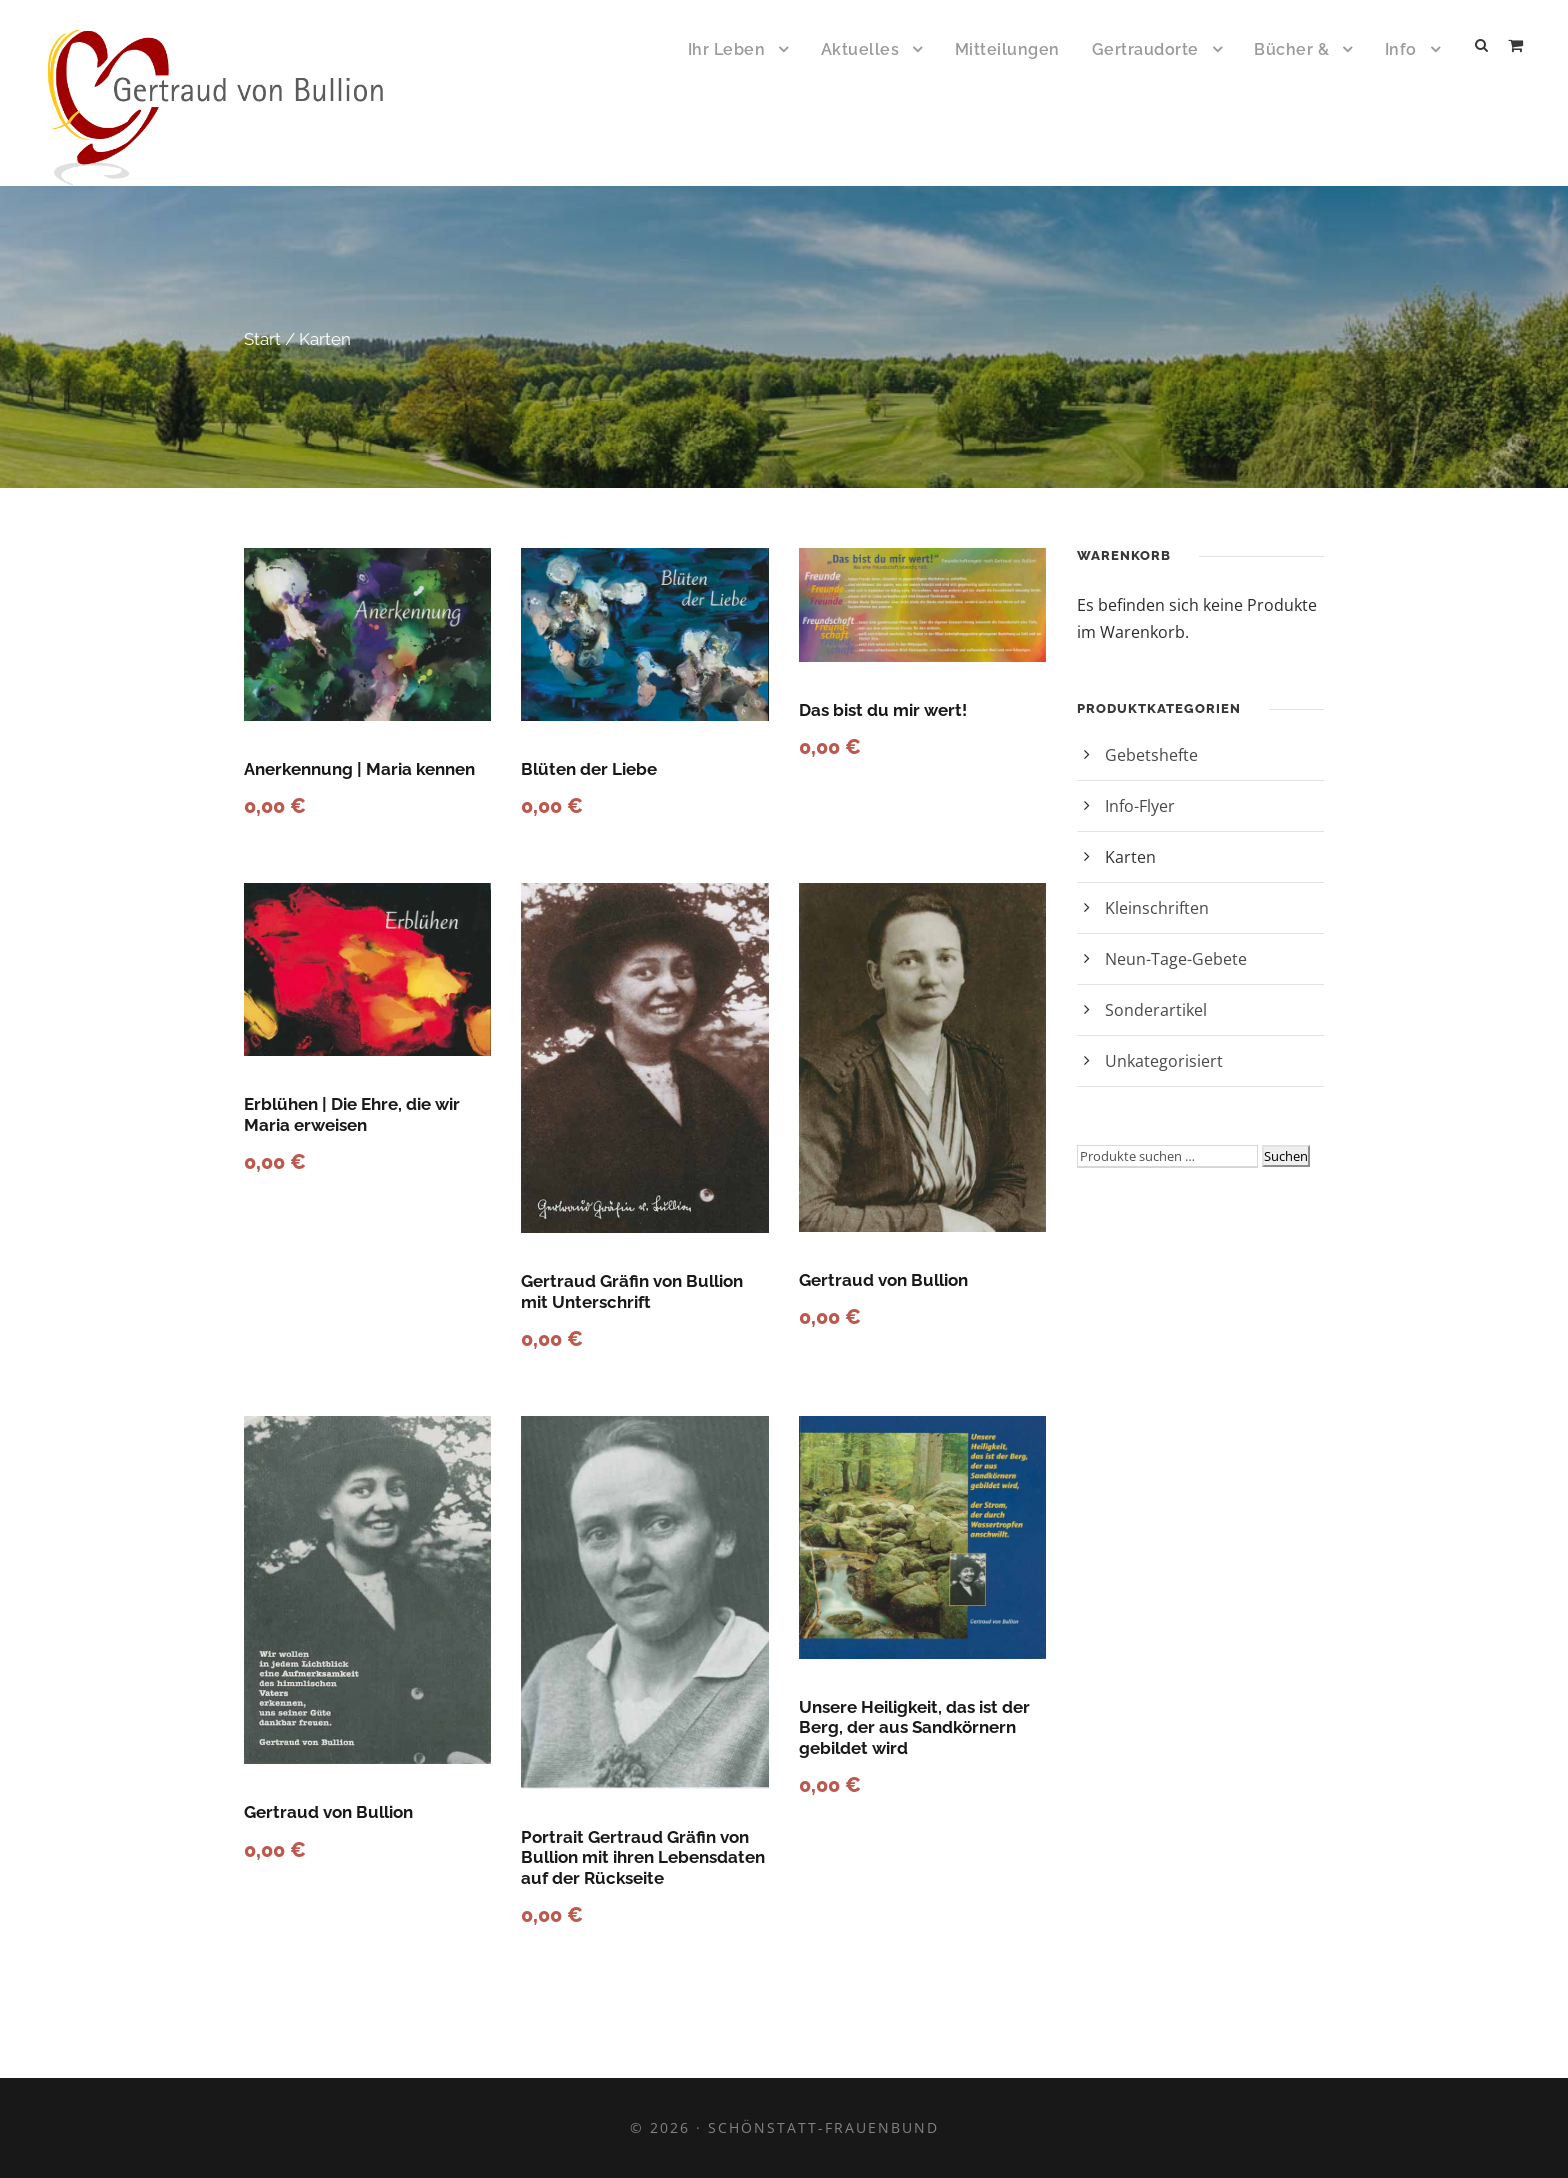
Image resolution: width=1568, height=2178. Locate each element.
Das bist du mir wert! (883, 710)
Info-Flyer (1140, 806)
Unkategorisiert (1164, 1061)
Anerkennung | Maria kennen (359, 769)
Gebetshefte (1151, 755)
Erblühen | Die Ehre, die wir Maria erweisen (352, 1114)
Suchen (1286, 1156)
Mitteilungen (1007, 49)
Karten (1130, 857)
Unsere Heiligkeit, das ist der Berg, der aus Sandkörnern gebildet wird (914, 1727)
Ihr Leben (727, 49)
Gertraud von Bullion (883, 1280)
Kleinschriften (1157, 908)
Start (262, 339)
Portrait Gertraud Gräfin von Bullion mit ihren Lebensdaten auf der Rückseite (643, 1857)
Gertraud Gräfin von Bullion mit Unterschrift (632, 1291)
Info (1401, 49)
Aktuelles (860, 49)
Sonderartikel (1156, 1010)
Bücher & (1291, 49)
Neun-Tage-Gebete (1176, 959)
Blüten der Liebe (589, 769)
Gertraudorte (1145, 49)
